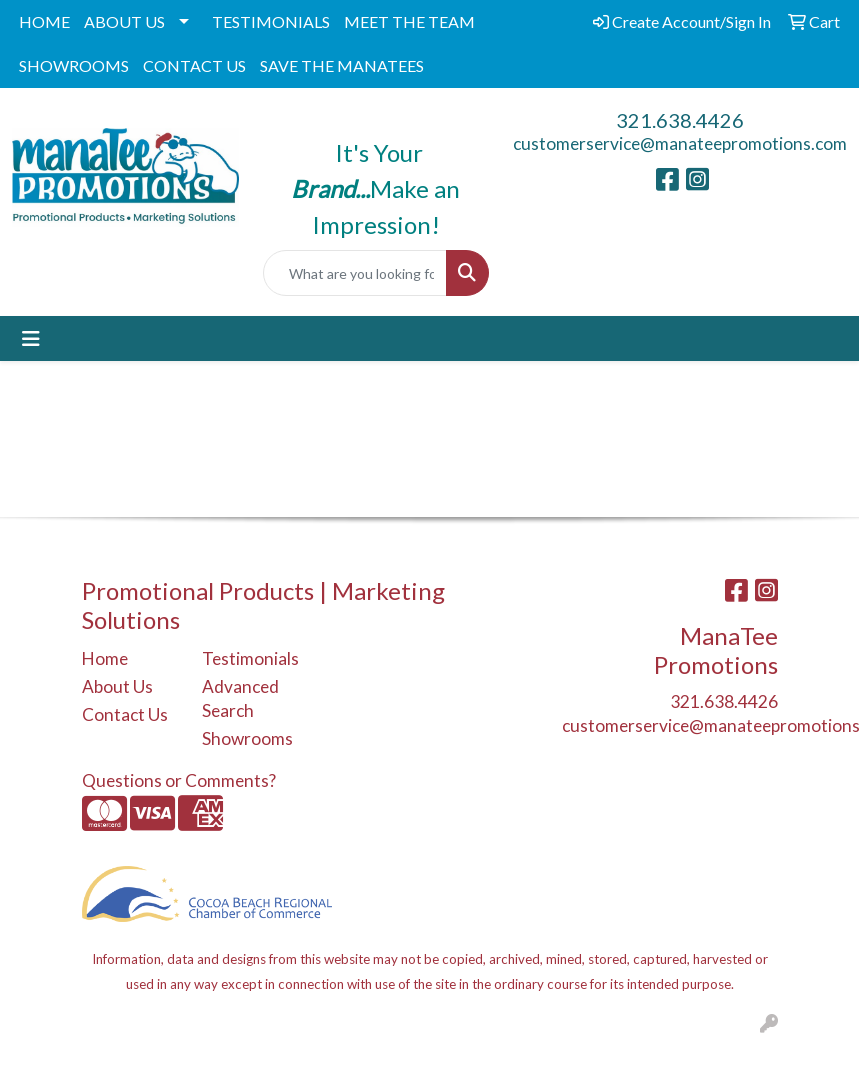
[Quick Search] (355, 273)
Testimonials (250, 658)
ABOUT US (124, 21)
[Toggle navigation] (31, 338)
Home (105, 658)
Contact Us (125, 714)
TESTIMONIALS (271, 21)
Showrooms (247, 738)
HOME (44, 21)
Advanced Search (240, 698)
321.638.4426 (680, 120)
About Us (117, 686)
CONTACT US (194, 65)
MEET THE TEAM (409, 21)
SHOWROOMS (74, 65)
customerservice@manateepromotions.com (680, 143)
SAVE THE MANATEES (342, 65)
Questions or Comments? (179, 780)
